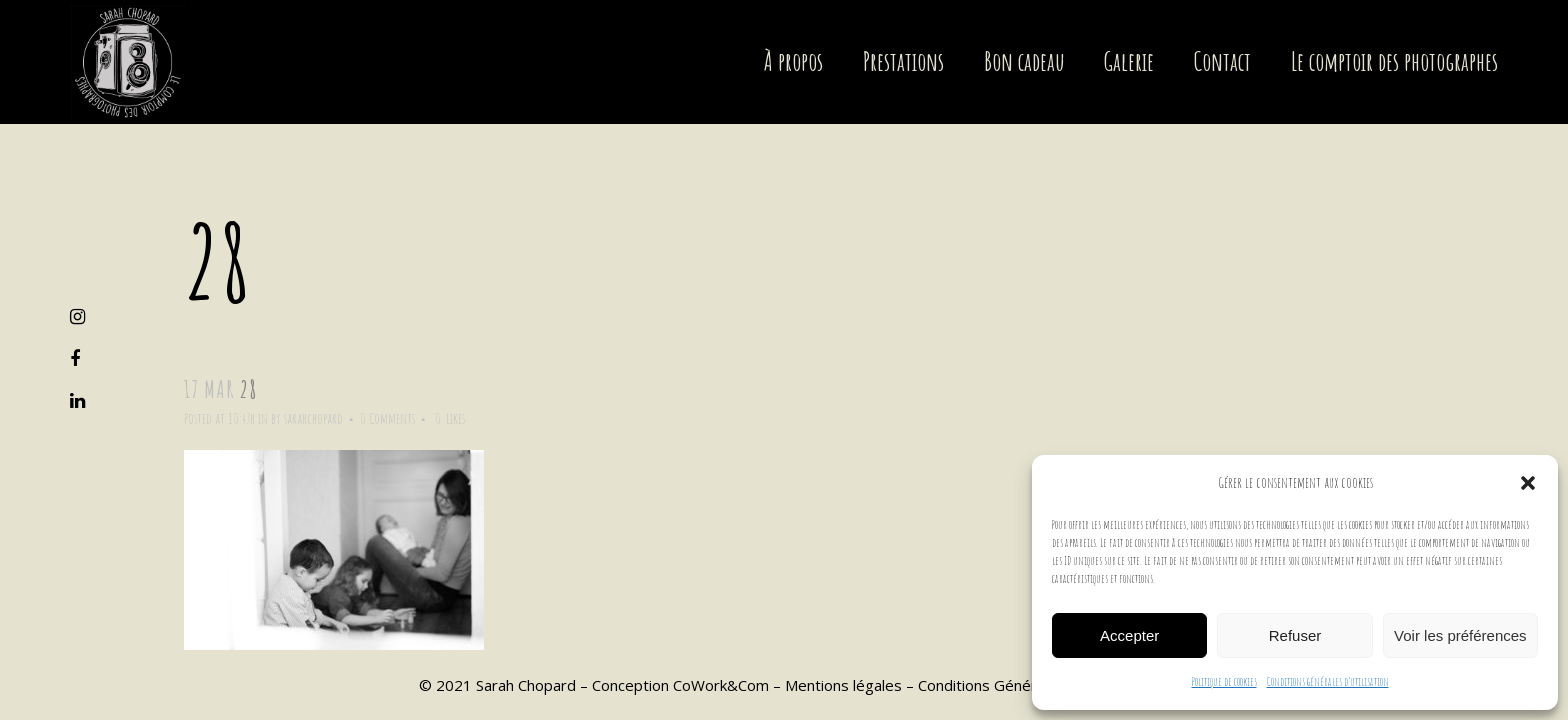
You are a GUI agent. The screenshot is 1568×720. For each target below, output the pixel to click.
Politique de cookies (1224, 681)
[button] (1528, 483)
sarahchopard (313, 418)
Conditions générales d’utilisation (1328, 681)
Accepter (1129, 635)
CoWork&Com (721, 685)
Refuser (1295, 635)
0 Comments (387, 418)
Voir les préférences (1460, 635)
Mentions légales (843, 685)
